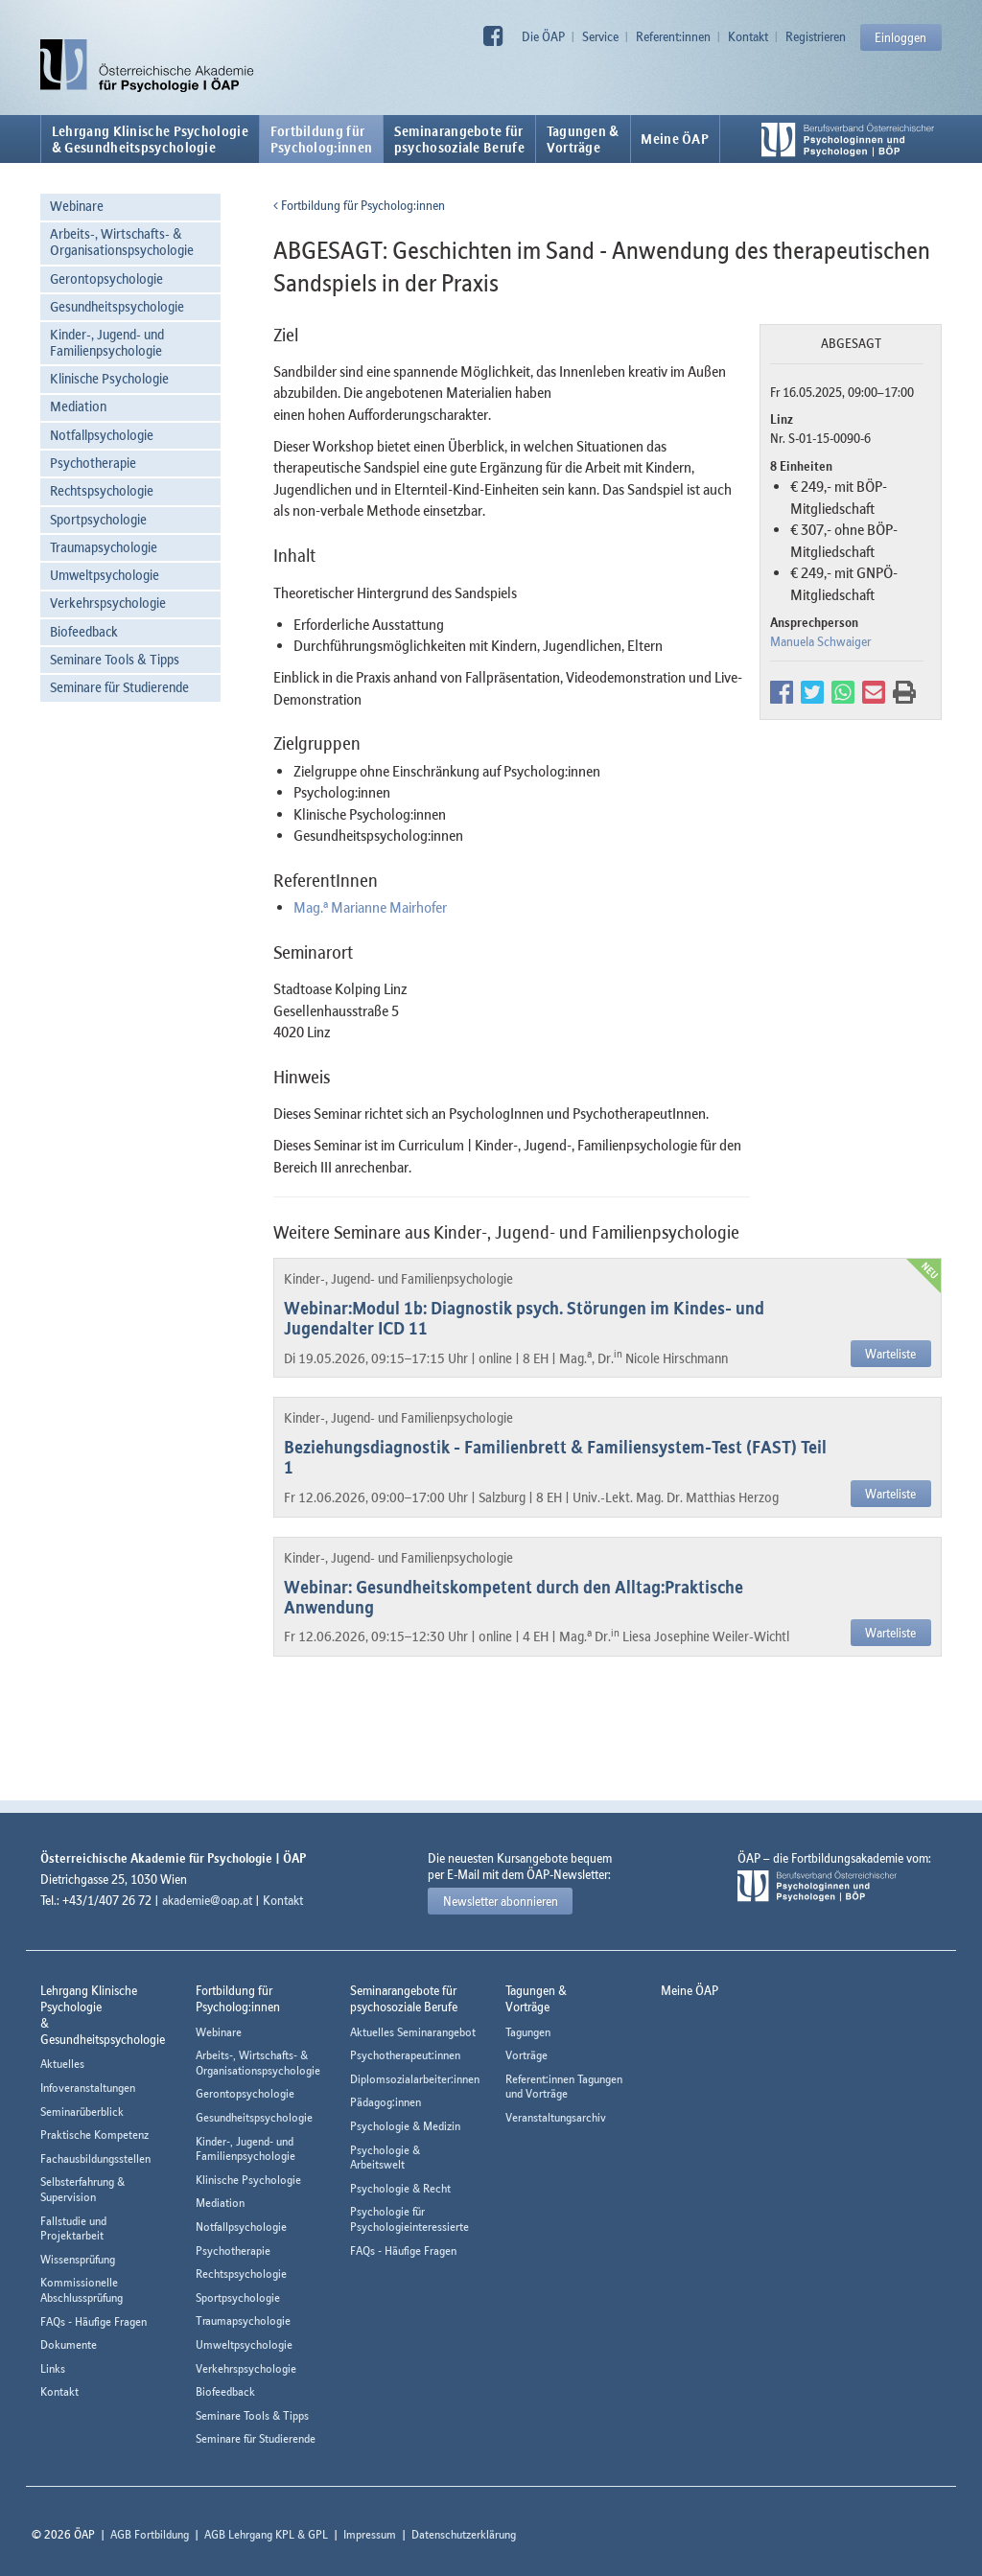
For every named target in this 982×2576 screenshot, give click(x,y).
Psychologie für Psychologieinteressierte (409, 2219)
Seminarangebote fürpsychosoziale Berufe (459, 139)
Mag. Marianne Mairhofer (370, 907)
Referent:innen (673, 36)
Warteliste (890, 1353)
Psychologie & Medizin (405, 2126)
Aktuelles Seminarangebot (413, 2032)
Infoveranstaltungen (87, 2087)
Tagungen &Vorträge (583, 139)
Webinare (77, 205)
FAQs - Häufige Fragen (93, 2321)
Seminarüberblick (82, 2111)
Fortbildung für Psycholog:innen (359, 205)
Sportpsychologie (98, 519)
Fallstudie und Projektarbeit (73, 2228)
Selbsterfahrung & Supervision (82, 2189)
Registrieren (815, 36)
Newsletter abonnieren (500, 1901)
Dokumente (68, 2344)
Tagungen (527, 2032)
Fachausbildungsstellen (95, 2158)
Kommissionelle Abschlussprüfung (81, 2290)
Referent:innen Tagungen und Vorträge (563, 2086)
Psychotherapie (93, 462)
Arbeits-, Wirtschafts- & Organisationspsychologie (122, 241)
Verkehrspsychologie (108, 602)
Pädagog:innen (385, 2102)
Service (600, 36)
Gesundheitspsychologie (117, 306)
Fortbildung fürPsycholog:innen (321, 139)
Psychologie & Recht (400, 2188)
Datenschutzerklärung (463, 2534)
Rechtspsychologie (101, 490)
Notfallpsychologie (101, 435)
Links (52, 2368)
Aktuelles (62, 2063)
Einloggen (900, 37)
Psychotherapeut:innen (405, 2055)
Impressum (369, 2534)
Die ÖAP (543, 36)
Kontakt (748, 36)
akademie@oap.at (207, 1900)
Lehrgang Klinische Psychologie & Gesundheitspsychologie (150, 139)
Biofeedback (84, 631)
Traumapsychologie (103, 547)
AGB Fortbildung (149, 2534)
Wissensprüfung (77, 2259)
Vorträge (526, 2055)
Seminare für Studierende (119, 687)
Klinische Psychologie (109, 378)
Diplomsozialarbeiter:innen (414, 2079)
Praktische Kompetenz (94, 2134)
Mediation (78, 406)
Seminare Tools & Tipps (114, 659)
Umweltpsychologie (104, 575)
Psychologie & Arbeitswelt (385, 2157)
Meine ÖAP (675, 139)
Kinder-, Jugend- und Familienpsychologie (107, 342)
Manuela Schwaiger (820, 641)
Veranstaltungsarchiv (555, 2117)
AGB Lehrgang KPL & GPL (266, 2534)
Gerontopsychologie (106, 278)
